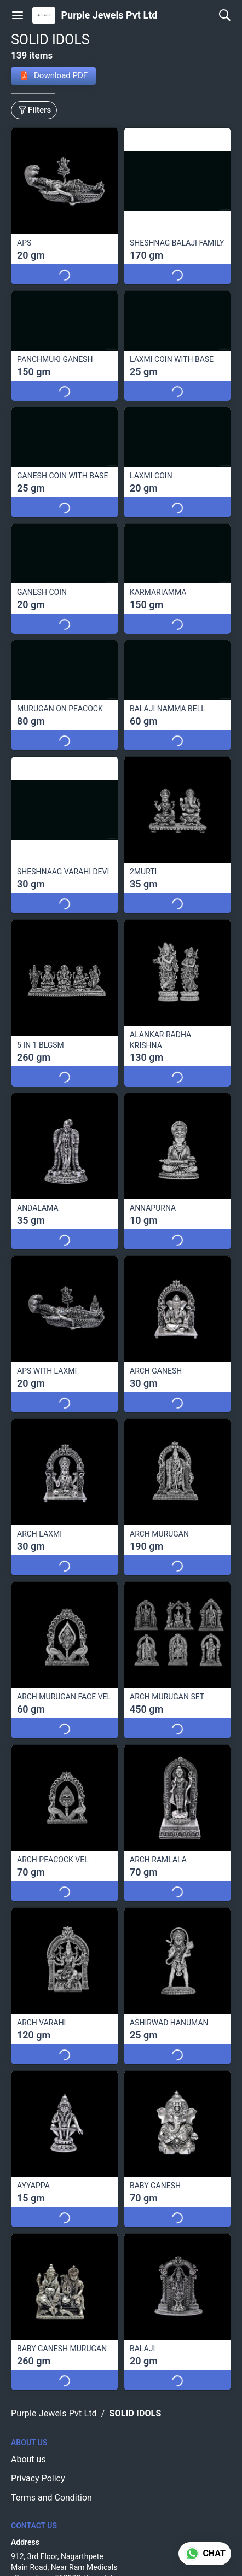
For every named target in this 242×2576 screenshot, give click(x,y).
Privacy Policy (38, 2478)
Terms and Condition (51, 2497)
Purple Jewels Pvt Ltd (109, 15)
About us (28, 2459)
